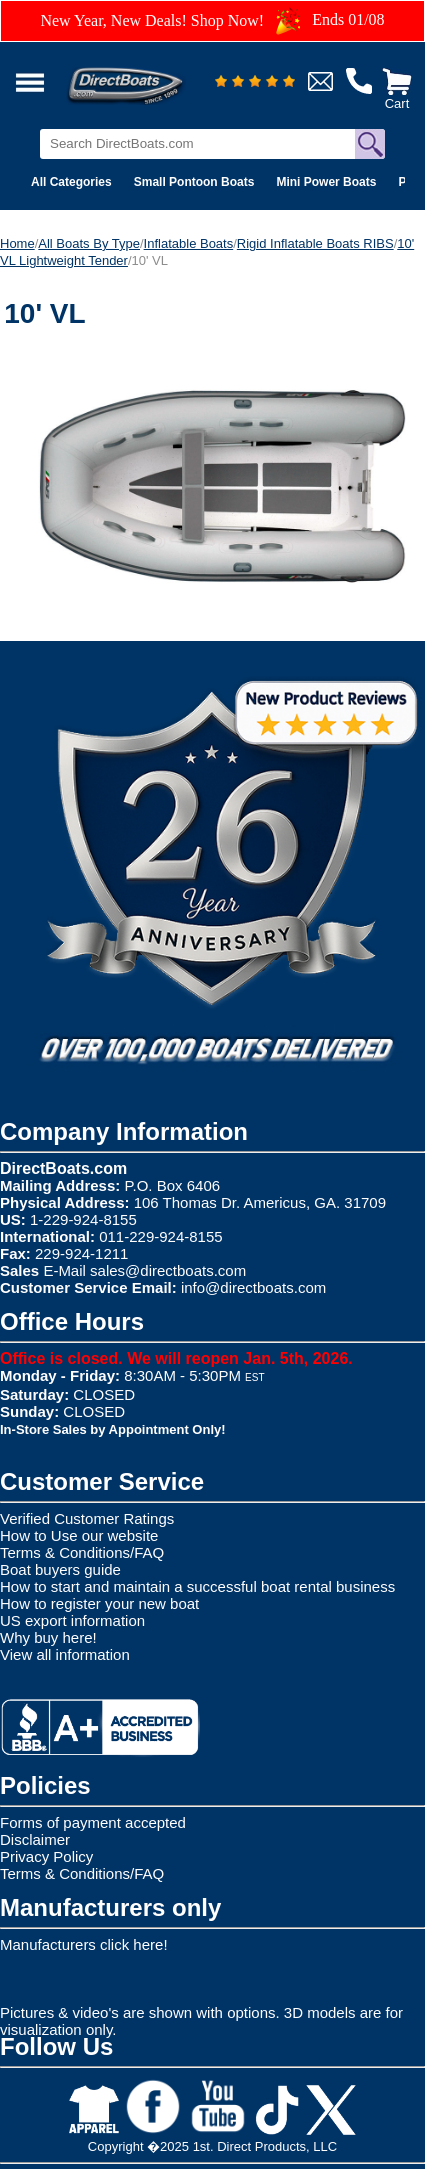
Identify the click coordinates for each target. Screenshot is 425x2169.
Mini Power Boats (326, 182)
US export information (72, 1620)
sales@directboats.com (168, 1270)
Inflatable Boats (189, 243)
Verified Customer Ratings (87, 1518)
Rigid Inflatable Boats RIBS (315, 243)
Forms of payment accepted (93, 1822)
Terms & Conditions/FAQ (82, 1552)
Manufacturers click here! (84, 1944)
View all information (65, 1654)
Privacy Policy (46, 1856)
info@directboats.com (253, 1287)
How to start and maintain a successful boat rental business (197, 1586)
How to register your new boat (99, 1603)
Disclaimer (35, 1839)
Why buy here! (48, 1637)
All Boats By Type (89, 243)
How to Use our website (79, 1535)
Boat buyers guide (60, 1569)
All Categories (71, 182)
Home (17, 243)
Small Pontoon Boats (194, 182)
